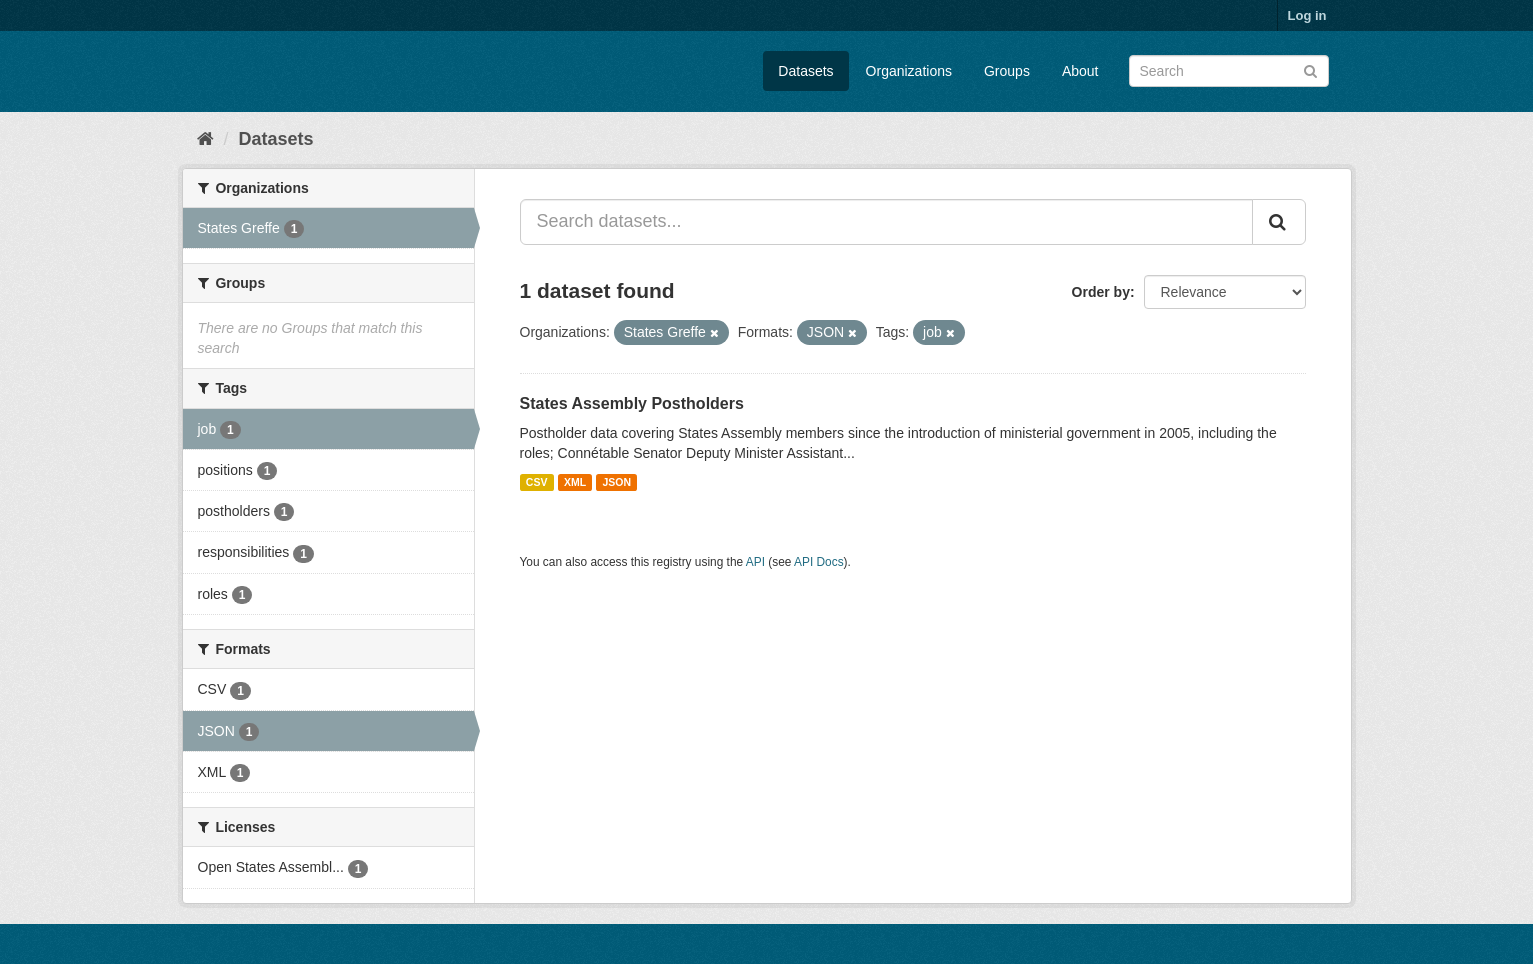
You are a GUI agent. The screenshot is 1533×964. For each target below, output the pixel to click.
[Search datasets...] (886, 222)
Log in (1307, 15)
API (755, 562)
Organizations (909, 71)
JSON (617, 482)
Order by (1101, 292)
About (1080, 71)
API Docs (819, 562)
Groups (1007, 71)
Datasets (805, 71)
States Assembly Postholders (632, 403)
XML (575, 482)
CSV (537, 482)
